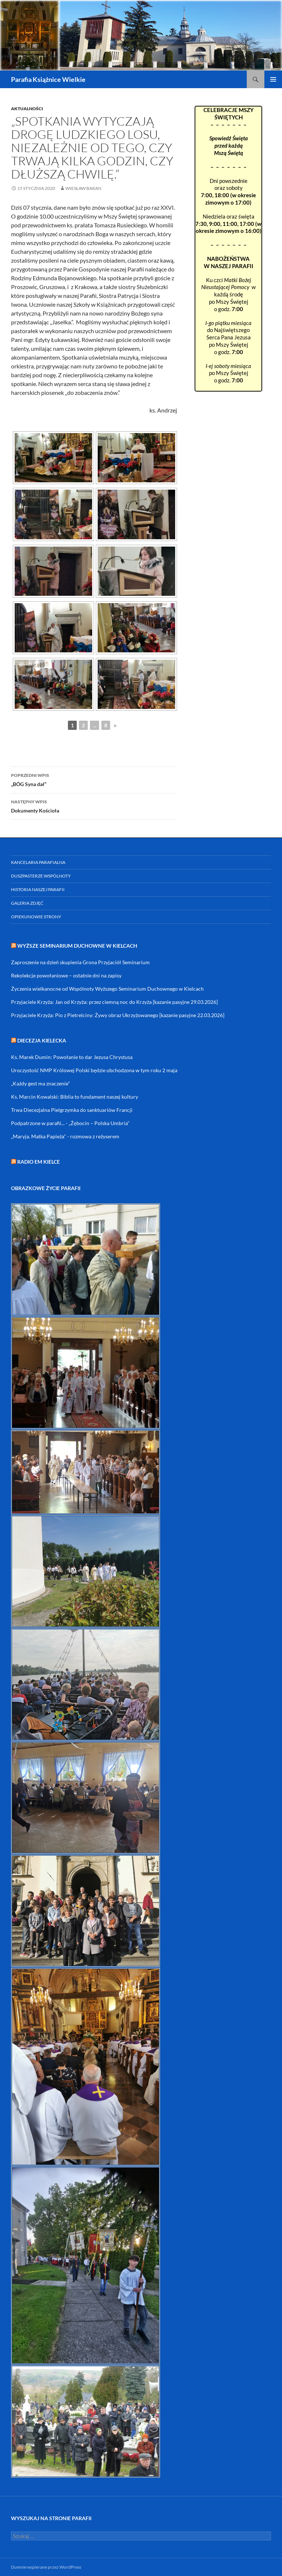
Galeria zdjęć (27, 903)
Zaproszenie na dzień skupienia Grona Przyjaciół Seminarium (80, 962)
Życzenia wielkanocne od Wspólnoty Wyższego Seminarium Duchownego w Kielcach (107, 989)
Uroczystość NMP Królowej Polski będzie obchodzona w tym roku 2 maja (94, 1070)
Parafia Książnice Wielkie (48, 79)
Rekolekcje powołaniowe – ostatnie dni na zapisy (66, 975)
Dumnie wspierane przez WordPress (46, 2567)
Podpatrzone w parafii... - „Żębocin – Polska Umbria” (70, 1123)
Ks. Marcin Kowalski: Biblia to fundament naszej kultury (74, 1097)
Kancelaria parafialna (38, 862)
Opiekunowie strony (36, 916)
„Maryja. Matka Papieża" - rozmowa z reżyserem (65, 1136)
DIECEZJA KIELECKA (41, 1040)
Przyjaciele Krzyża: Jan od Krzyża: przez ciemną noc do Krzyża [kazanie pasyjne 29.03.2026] (114, 1002)
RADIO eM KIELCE (38, 1162)
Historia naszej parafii (38, 889)
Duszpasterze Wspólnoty (41, 876)
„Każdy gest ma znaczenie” (40, 1083)
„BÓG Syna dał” (94, 779)
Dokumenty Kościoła (94, 805)
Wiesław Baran (83, 188)
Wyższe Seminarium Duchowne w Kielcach (77, 946)
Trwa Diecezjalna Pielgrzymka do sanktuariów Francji (72, 1110)
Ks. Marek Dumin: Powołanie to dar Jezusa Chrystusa (72, 1057)
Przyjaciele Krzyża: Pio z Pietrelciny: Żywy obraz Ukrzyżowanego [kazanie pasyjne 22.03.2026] (117, 1015)
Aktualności (27, 108)
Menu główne (273, 79)
